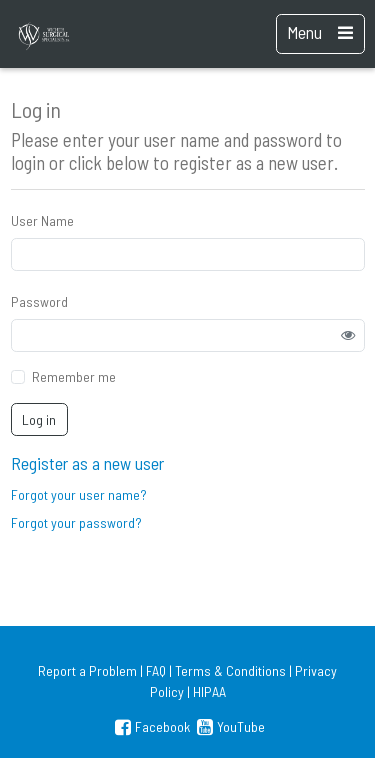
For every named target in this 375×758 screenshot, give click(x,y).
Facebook (150, 726)
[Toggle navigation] (320, 34)
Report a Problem (87, 670)
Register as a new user (87, 463)
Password (39, 301)
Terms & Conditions (230, 670)
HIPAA (209, 691)
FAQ (156, 670)
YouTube (229, 726)
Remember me (74, 376)
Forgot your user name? (79, 494)
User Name (42, 220)
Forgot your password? (76, 522)
